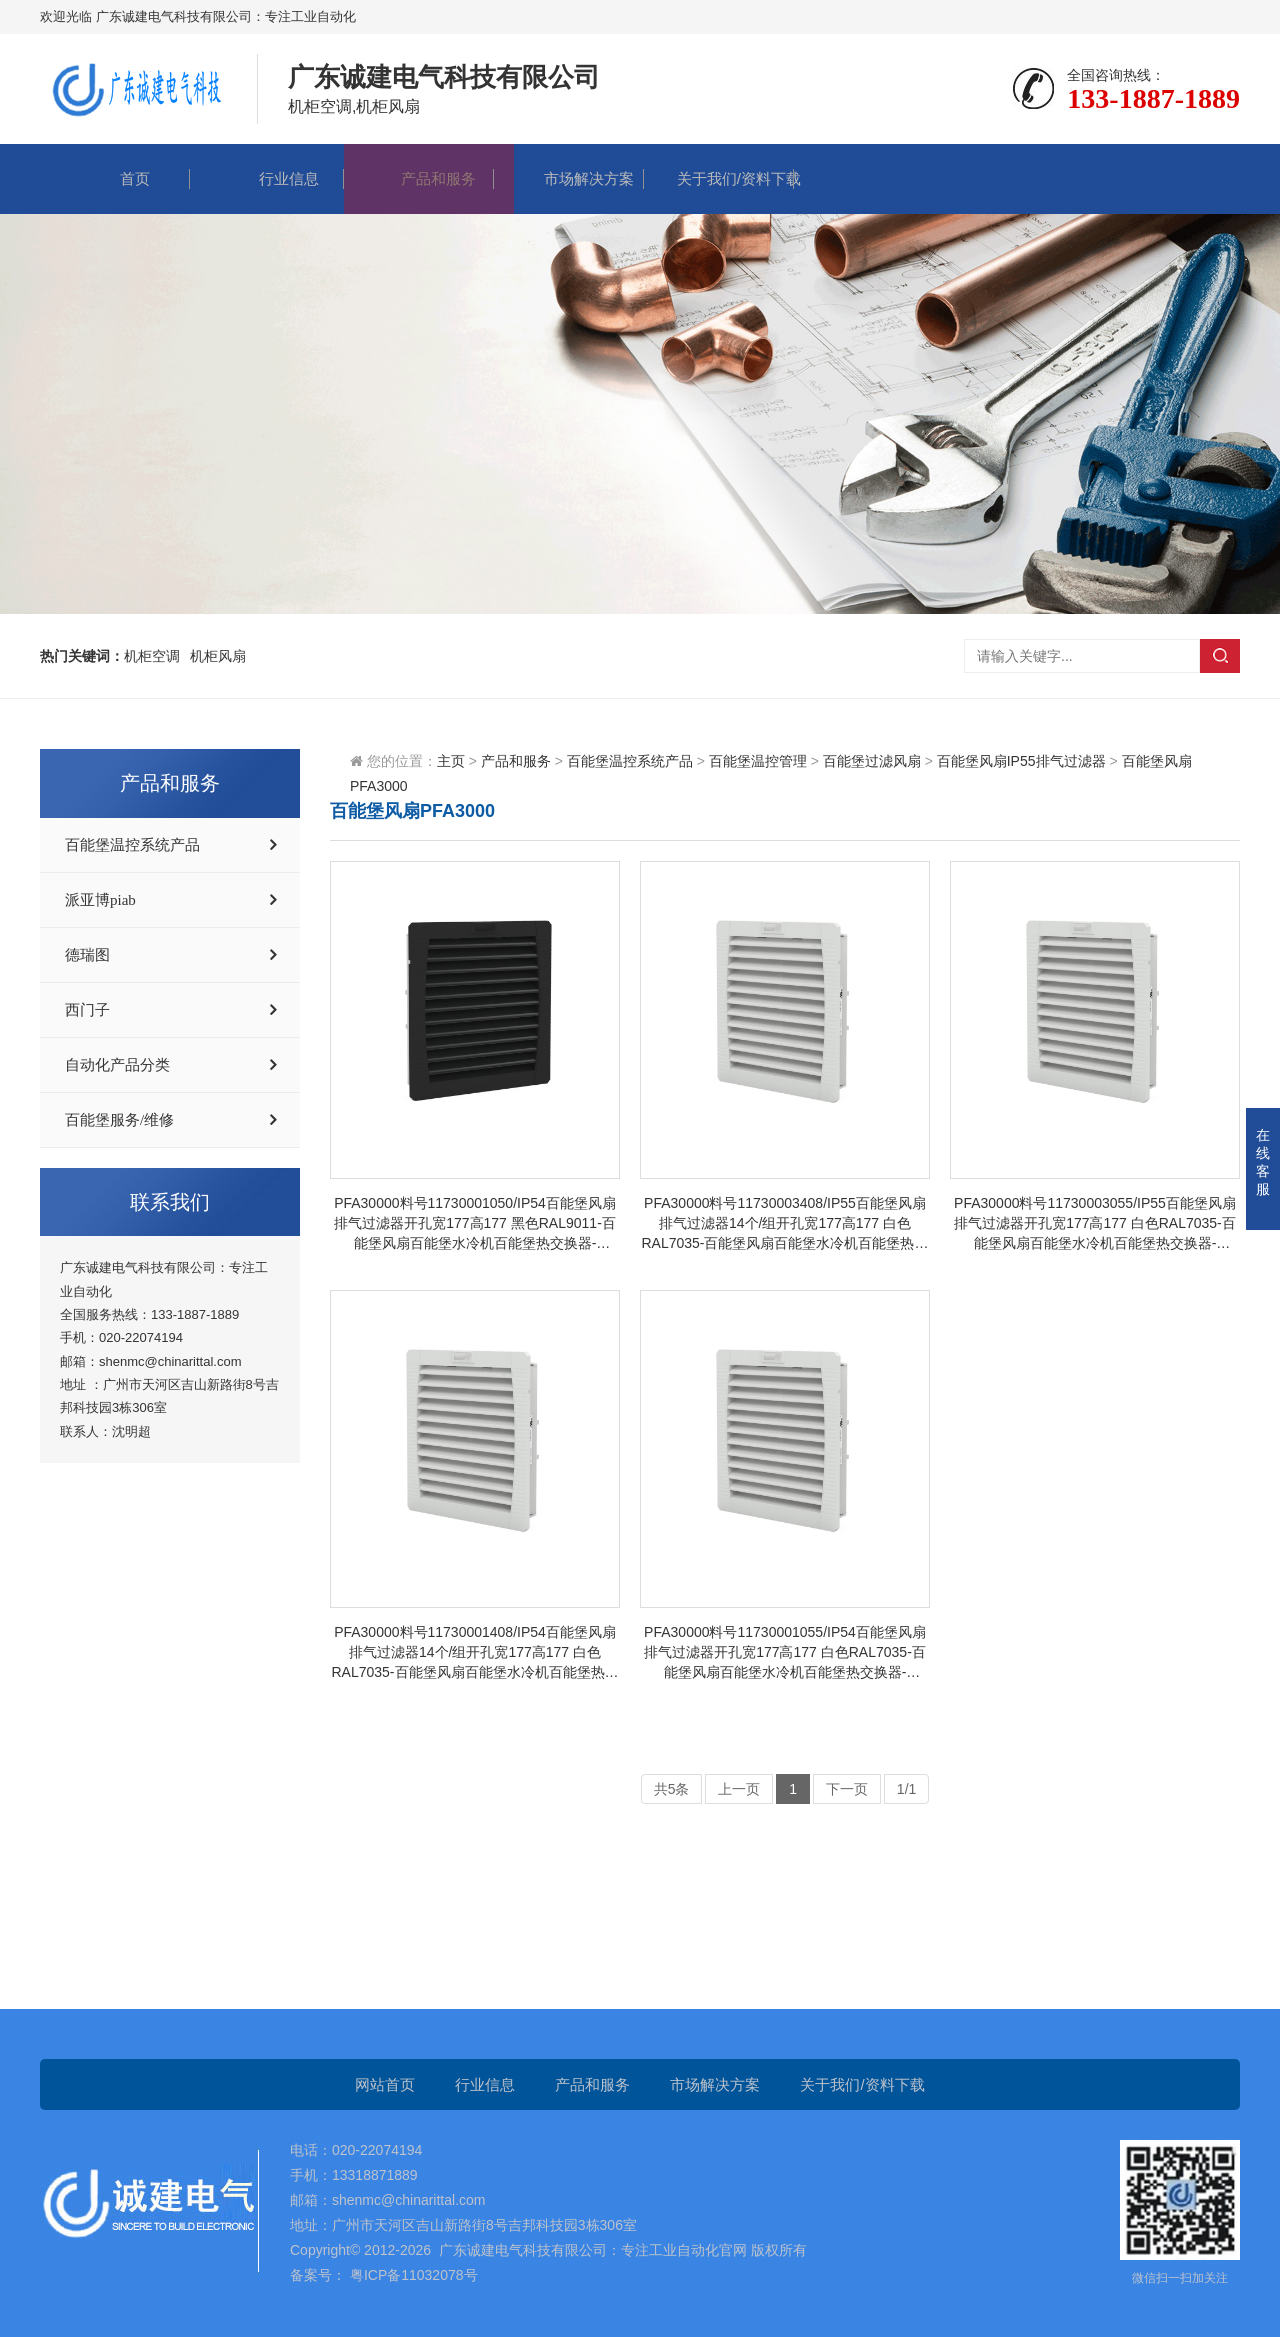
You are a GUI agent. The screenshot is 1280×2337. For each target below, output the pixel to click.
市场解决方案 (569, 178)
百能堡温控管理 (758, 761)
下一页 (847, 1789)
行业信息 (269, 178)
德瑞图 (87, 955)
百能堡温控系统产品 (132, 845)
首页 (115, 178)
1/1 (906, 1789)
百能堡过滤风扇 (872, 761)
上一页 (739, 1789)
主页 (451, 761)
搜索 (1220, 656)
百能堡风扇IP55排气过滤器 (1021, 761)
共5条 (672, 1789)
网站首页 (385, 2084)
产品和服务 (419, 178)
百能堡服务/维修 (119, 1120)
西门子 (87, 1010)
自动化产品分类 (117, 1065)
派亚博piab (100, 900)
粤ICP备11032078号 (412, 2275)
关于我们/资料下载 (719, 178)
